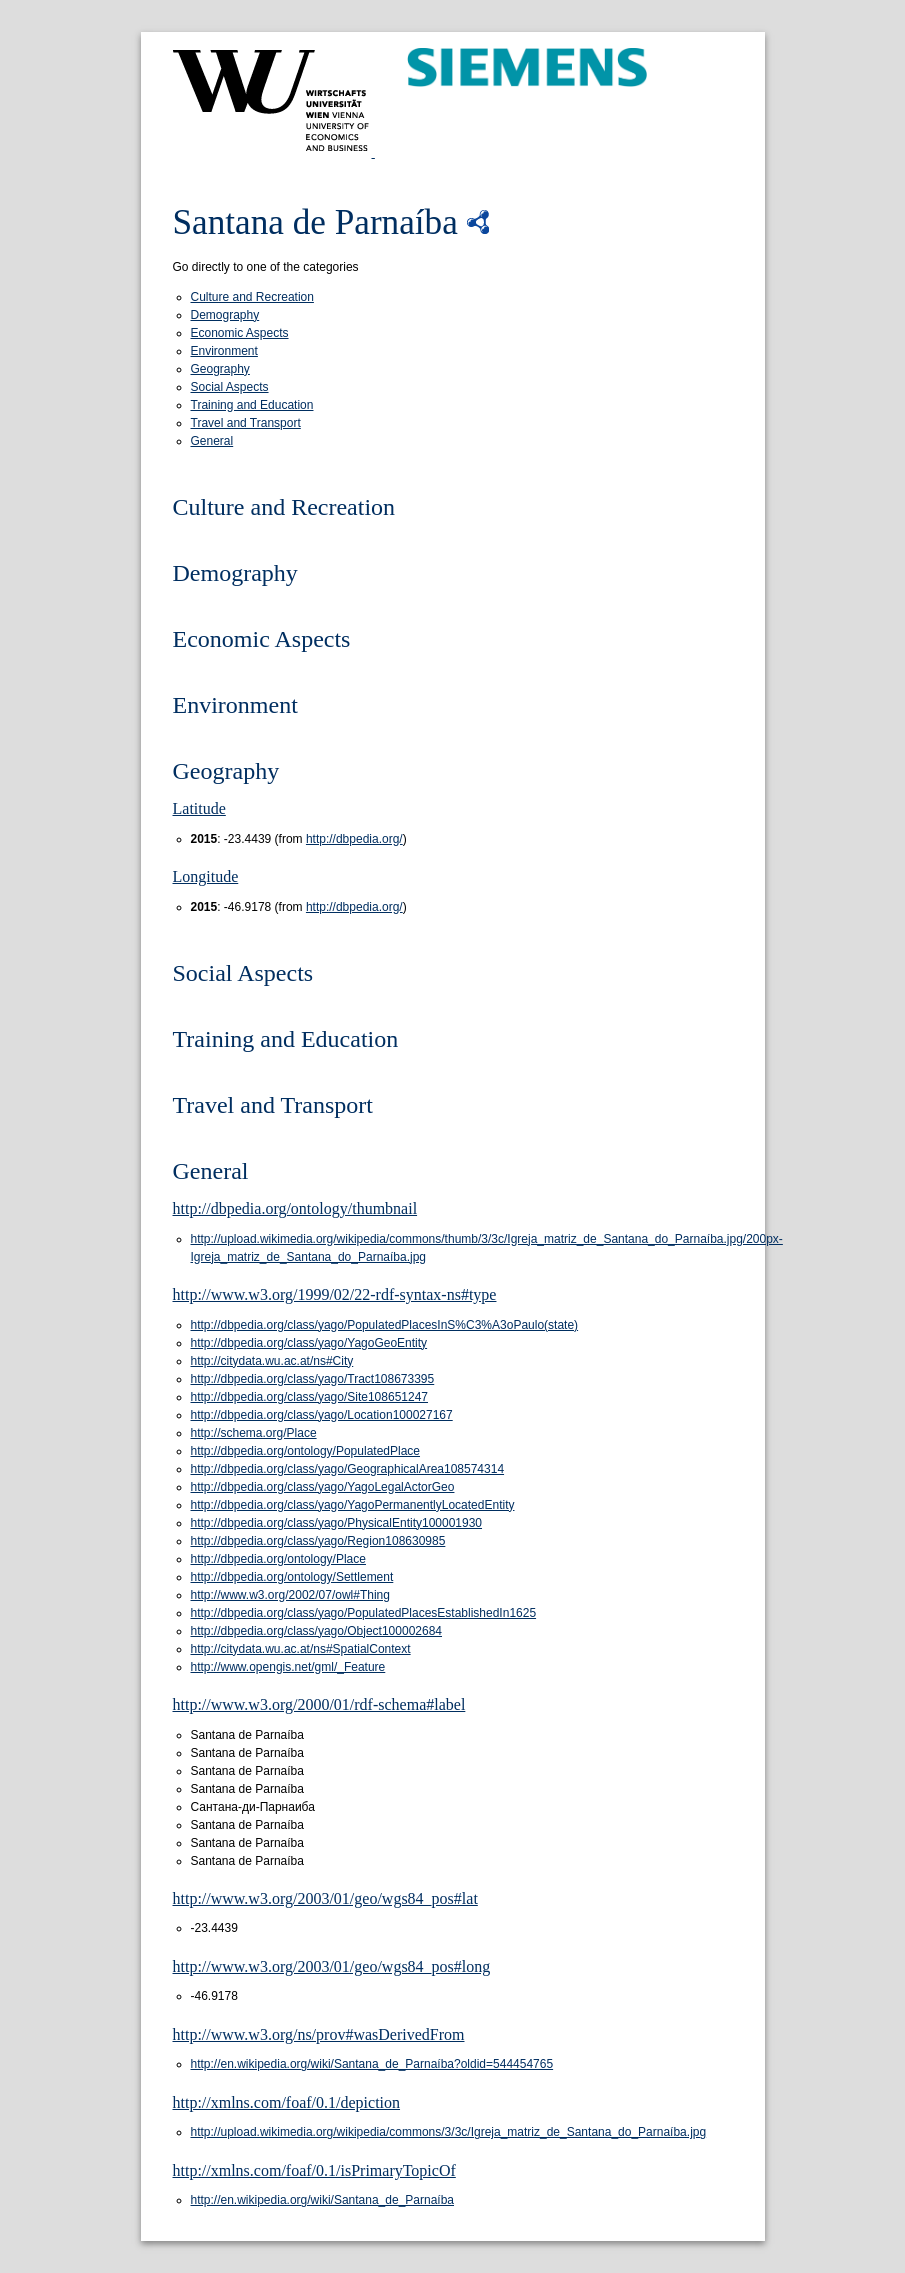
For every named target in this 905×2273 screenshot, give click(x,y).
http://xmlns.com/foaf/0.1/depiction (287, 2102)
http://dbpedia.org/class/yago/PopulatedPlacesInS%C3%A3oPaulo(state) (385, 1325)
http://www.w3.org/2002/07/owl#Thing (290, 1595)
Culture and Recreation (252, 297)
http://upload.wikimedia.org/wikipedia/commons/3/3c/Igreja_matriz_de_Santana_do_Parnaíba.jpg (449, 2132)
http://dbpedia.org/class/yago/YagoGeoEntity (309, 1343)
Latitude (199, 808)
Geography (220, 369)
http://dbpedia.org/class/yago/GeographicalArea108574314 (348, 1469)
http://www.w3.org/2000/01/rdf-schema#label (319, 1704)
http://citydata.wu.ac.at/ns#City (272, 1361)
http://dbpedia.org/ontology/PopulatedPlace (306, 1451)
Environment (224, 351)
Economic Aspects (240, 333)
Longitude (206, 876)
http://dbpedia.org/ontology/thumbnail (295, 1208)
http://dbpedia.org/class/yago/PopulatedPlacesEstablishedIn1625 (364, 1613)
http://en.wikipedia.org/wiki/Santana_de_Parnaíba (323, 2200)
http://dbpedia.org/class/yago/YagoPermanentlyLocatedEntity (353, 1505)
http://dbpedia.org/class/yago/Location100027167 (322, 1415)
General (212, 441)
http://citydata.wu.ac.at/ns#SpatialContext (301, 1649)
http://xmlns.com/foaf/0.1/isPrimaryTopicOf (314, 2170)
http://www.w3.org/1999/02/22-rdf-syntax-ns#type (335, 1294)
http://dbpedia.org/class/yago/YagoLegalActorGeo (323, 1487)
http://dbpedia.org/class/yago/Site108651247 (310, 1397)
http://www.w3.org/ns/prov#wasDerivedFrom (319, 2034)
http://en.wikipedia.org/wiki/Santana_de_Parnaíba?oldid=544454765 (372, 2064)
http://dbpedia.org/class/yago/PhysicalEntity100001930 (337, 1523)
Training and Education (252, 405)
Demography (225, 315)
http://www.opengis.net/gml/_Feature (288, 1667)
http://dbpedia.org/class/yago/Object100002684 (317, 1631)
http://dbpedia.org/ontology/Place (278, 1559)
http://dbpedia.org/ (354, 839)
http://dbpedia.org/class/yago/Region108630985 (318, 1541)
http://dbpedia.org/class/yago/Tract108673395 (313, 1379)
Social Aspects (230, 387)
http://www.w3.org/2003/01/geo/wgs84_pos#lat (325, 1898)
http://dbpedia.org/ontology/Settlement (292, 1577)
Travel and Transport (246, 423)
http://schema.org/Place (254, 1433)
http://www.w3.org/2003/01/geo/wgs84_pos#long (332, 1966)
